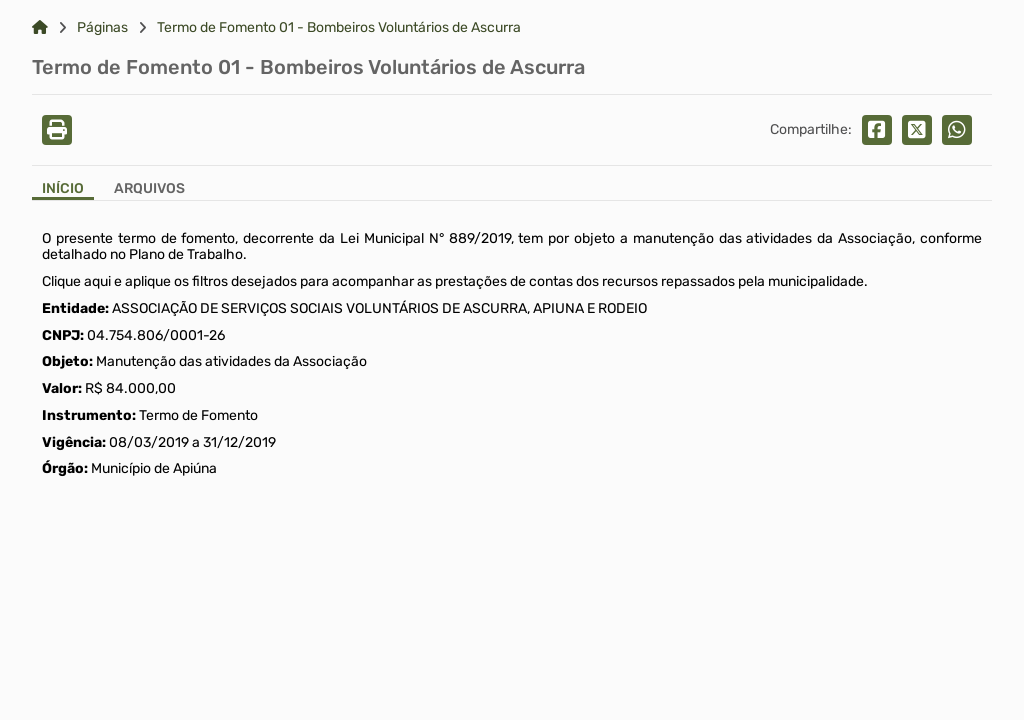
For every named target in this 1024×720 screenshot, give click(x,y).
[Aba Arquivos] (149, 190)
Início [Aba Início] (63, 189)
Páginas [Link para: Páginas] (102, 28)
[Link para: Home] (40, 28)
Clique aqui (76, 281)
